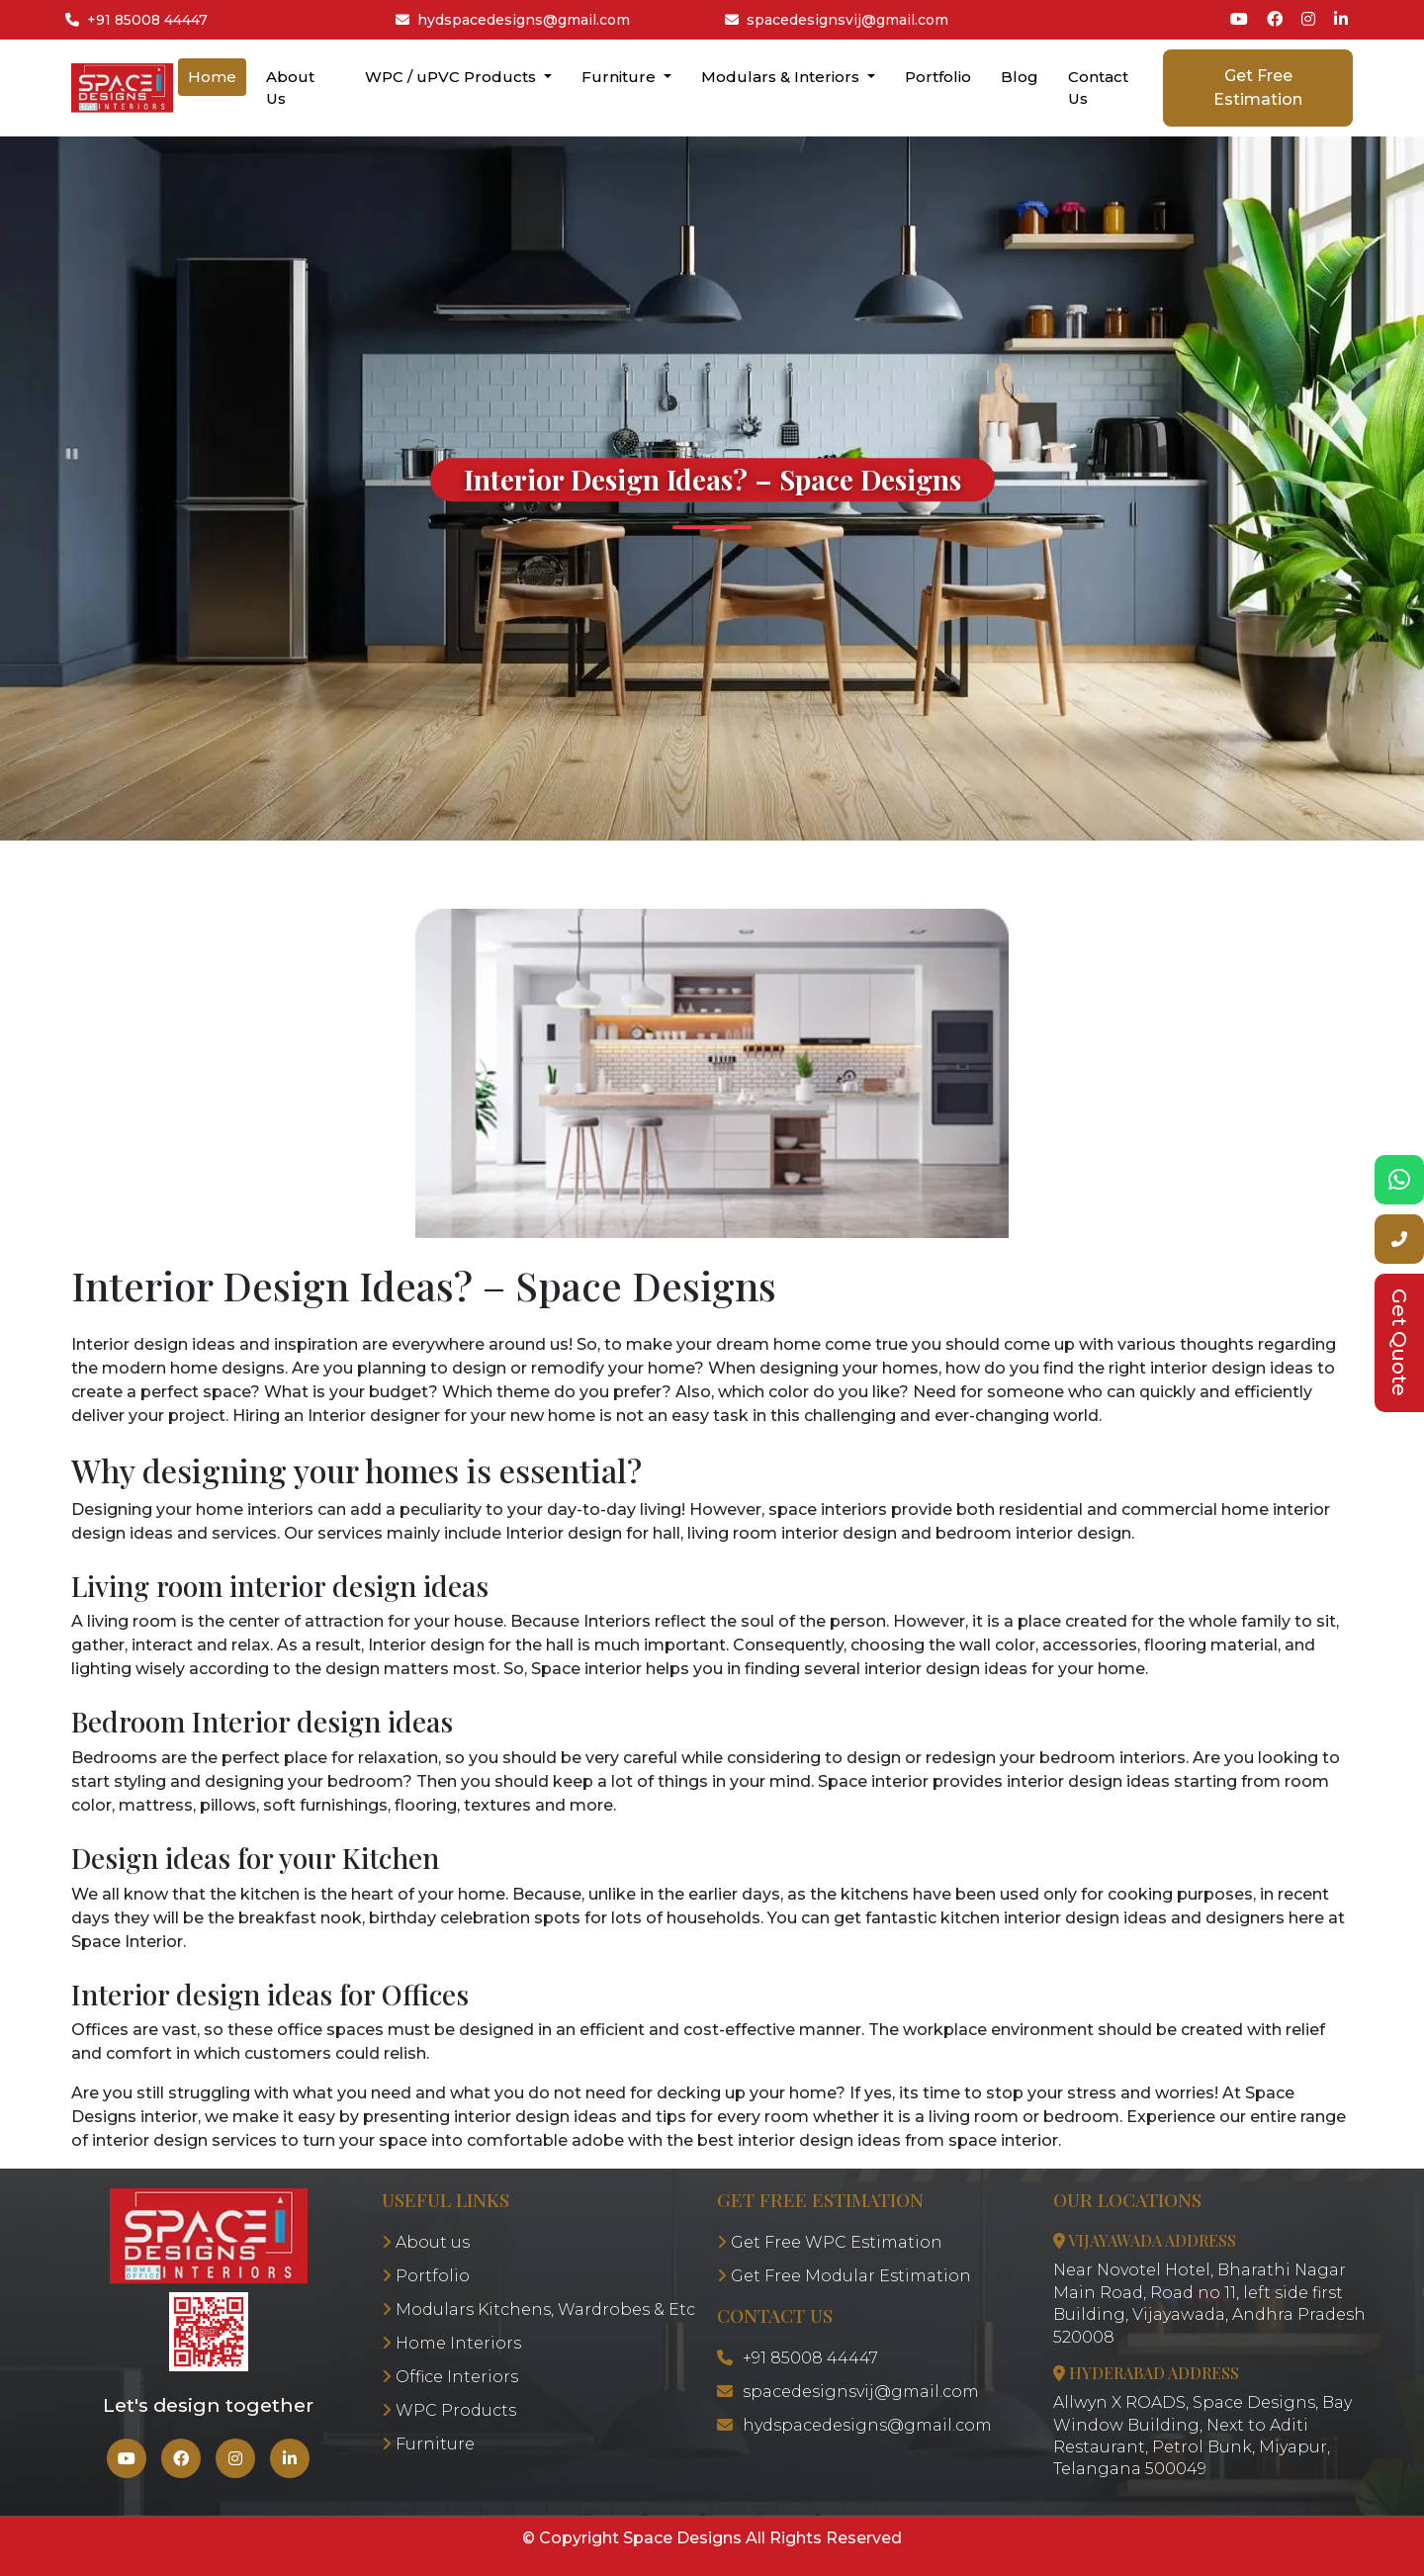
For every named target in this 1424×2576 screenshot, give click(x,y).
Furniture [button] (620, 76)
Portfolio (938, 76)
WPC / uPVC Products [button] (452, 76)
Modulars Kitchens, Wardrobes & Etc (538, 2309)
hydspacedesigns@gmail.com (513, 20)
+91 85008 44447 (136, 20)
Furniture (428, 2444)
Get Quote (1399, 1342)
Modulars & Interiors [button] (782, 76)
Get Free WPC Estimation (829, 2242)
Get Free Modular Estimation (844, 2275)
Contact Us (1098, 88)
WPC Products (449, 2410)
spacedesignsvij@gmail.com (836, 20)
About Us (290, 88)
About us (426, 2242)
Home (212, 76)
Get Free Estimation (1257, 87)
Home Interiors (451, 2343)
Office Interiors (450, 2376)
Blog (1019, 76)
